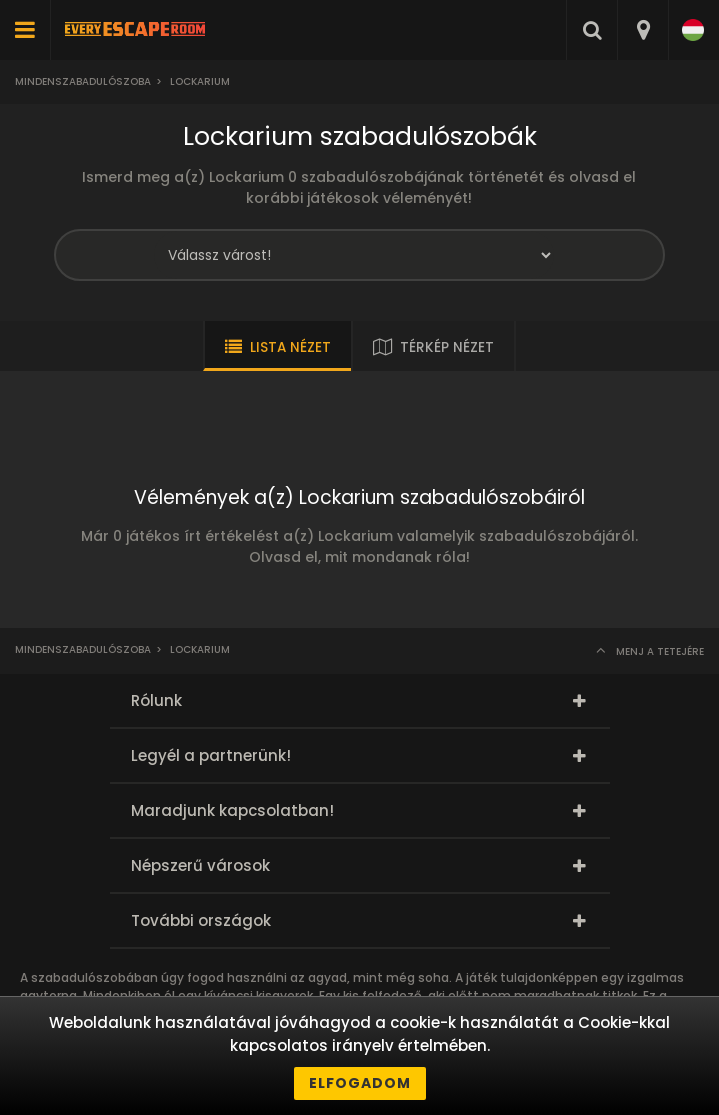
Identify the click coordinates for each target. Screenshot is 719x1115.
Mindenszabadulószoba (83, 81)
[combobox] (642, 30)
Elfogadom (360, 1083)
